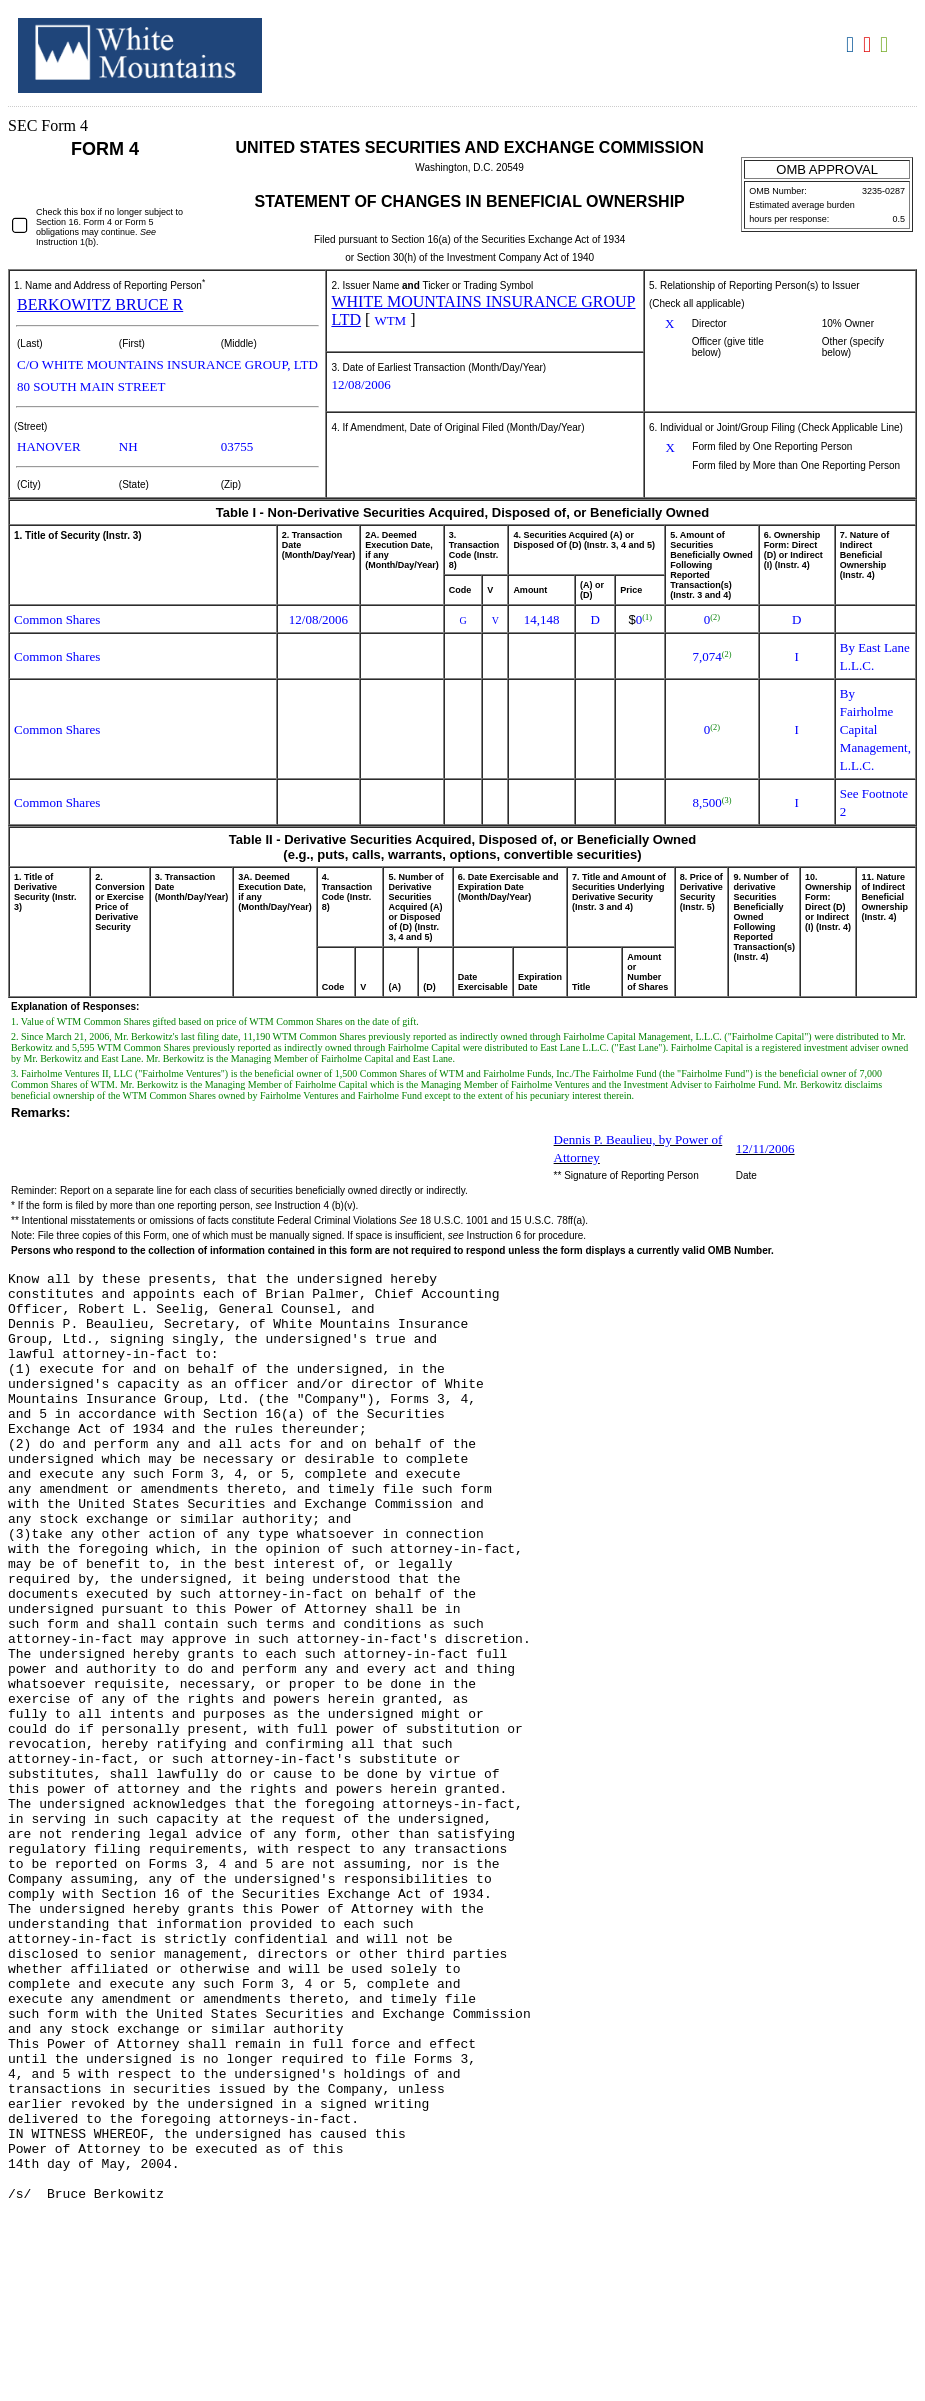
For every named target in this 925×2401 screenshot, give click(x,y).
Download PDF (869, 45)
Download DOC (852, 45)
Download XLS (886, 45)
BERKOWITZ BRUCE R (100, 304)
